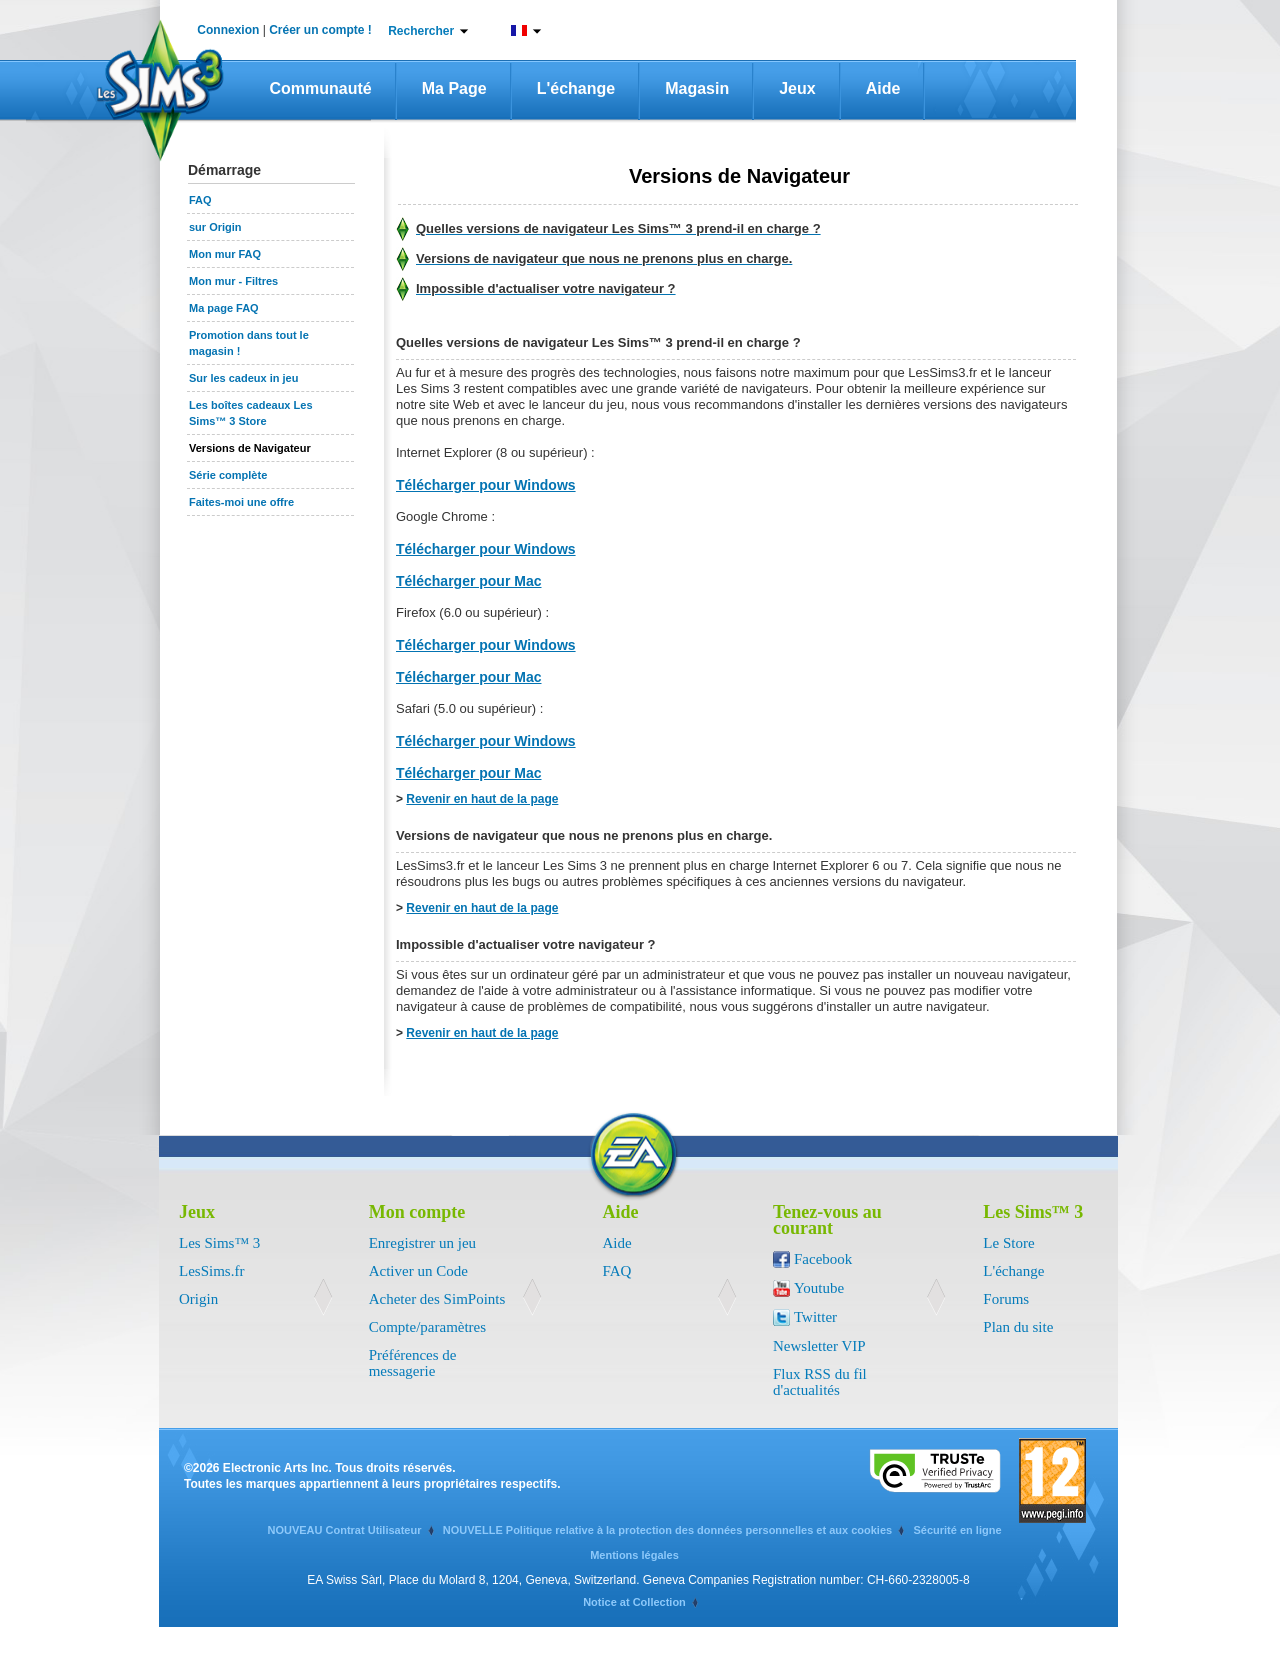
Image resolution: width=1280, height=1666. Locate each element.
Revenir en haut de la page (482, 799)
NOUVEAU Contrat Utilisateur (344, 1530)
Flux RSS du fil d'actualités (820, 1382)
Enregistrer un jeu (422, 1243)
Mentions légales (634, 1555)
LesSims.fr (211, 1271)
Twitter (815, 1317)
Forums (1006, 1299)
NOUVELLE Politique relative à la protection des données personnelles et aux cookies (667, 1530)
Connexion (228, 30)
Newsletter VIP (819, 1346)
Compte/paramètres (427, 1327)
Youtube (819, 1288)
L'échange (576, 88)
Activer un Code (418, 1271)
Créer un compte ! (320, 30)
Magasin (697, 88)
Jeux (797, 88)
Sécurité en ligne (957, 1530)
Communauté (321, 88)
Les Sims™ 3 (219, 1243)
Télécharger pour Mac (469, 581)
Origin (198, 1299)
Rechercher (421, 31)
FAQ (617, 1271)
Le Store (1008, 1243)
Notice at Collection (634, 1602)
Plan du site (1018, 1327)
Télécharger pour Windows (486, 485)
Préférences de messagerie (413, 1363)
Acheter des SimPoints (437, 1299)
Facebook (823, 1259)
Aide (883, 88)
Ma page (454, 88)
